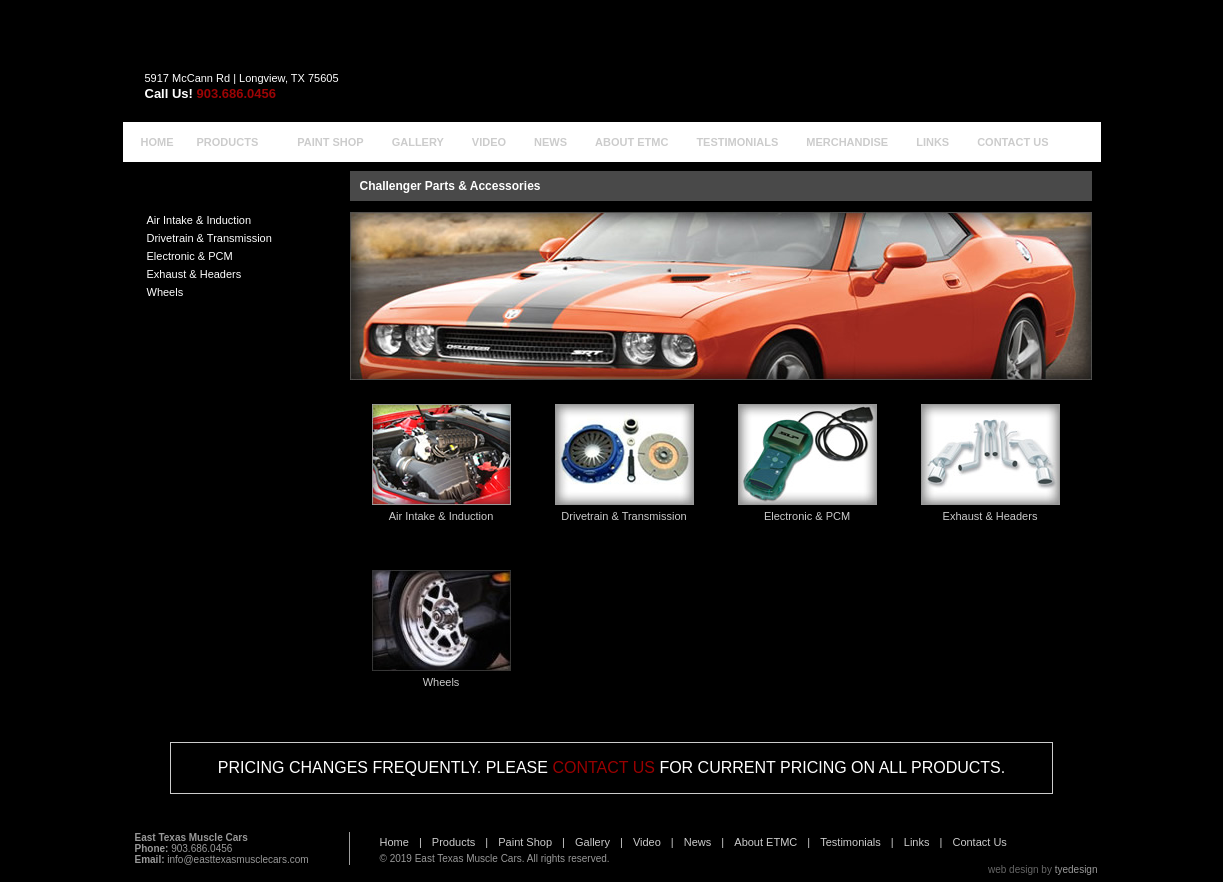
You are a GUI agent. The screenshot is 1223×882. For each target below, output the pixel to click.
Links (917, 842)
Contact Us (979, 842)
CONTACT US (603, 767)
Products (453, 842)
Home (394, 842)
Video (647, 842)
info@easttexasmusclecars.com (237, 859)
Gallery (592, 842)
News (698, 842)
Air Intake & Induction (199, 220)
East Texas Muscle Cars (468, 858)
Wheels (165, 292)
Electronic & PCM (190, 256)
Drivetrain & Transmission (209, 238)
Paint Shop (525, 842)
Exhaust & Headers (194, 274)
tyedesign (1076, 869)
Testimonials (850, 842)
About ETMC (765, 842)
